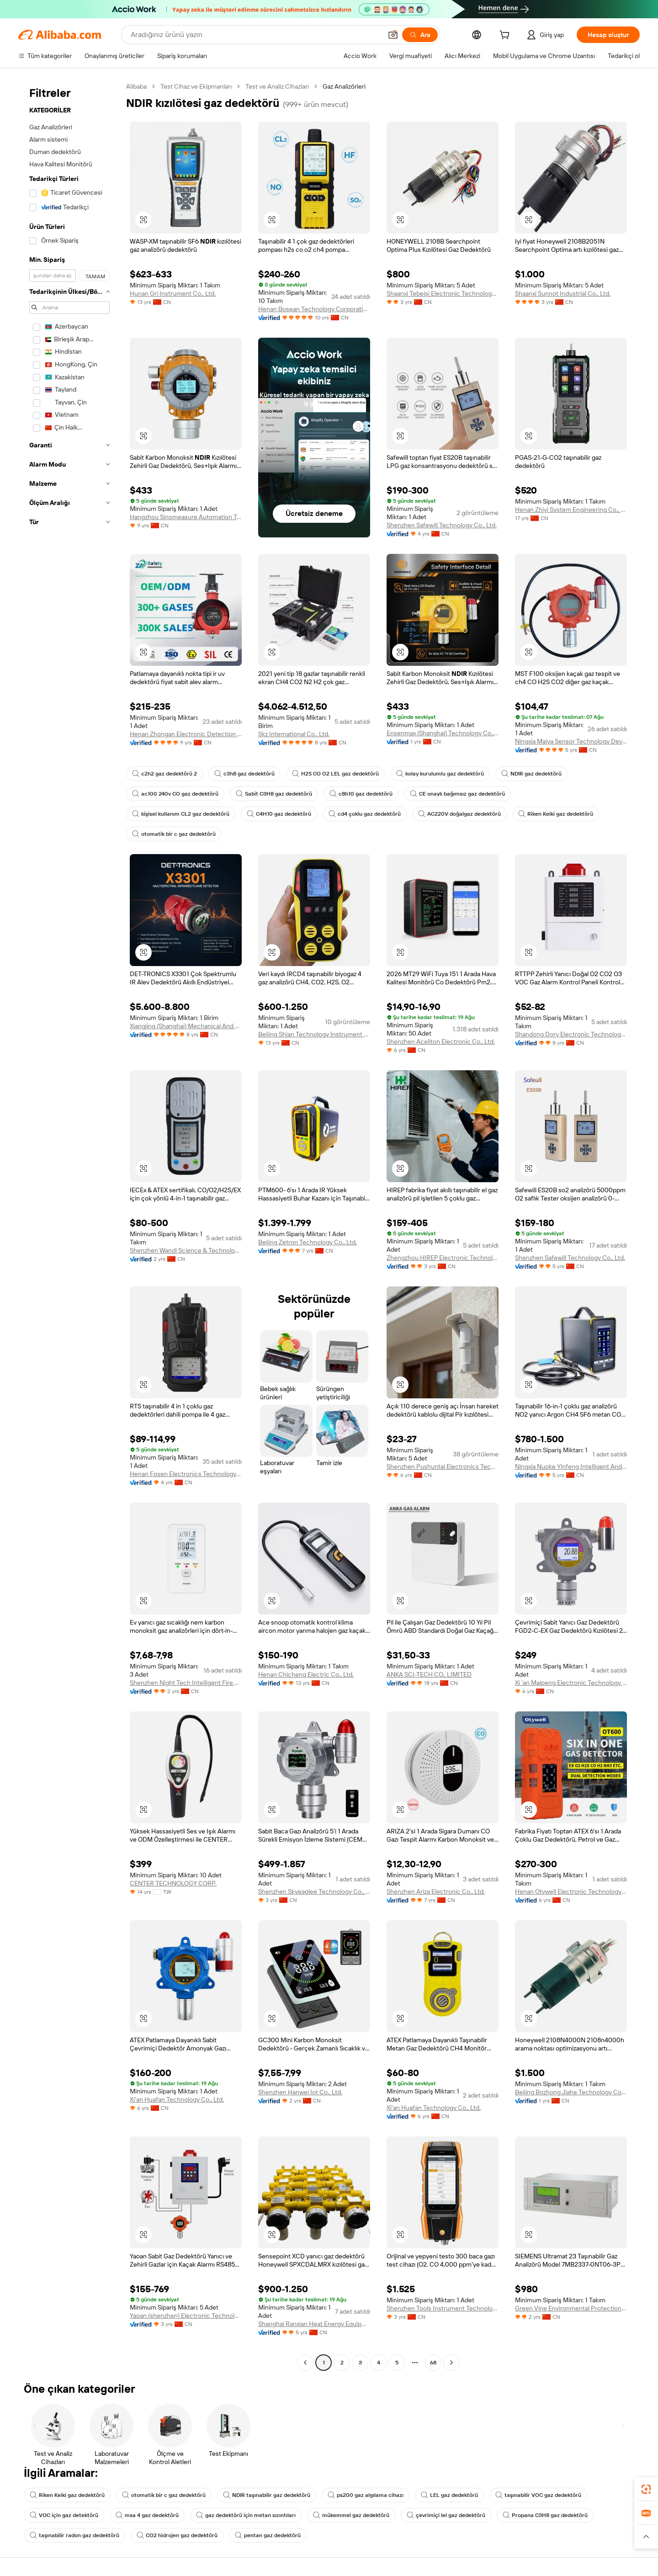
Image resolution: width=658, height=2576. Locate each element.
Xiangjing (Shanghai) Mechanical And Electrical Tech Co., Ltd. (186, 1026)
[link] (646, 2489)
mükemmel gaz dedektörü (351, 2515)
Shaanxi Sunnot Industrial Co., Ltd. (562, 293)
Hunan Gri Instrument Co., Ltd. (173, 293)
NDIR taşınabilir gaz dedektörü (266, 2495)
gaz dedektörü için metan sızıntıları (246, 2515)
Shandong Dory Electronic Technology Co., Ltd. (571, 1034)
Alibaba (136, 86)
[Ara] (420, 34)
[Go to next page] (451, 2362)
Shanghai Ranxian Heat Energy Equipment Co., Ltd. (314, 2323)
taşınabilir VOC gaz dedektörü (538, 2495)
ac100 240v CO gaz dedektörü (175, 793)
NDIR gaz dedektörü (531, 773)
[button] (392, 34)
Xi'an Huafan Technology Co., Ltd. (177, 2099)
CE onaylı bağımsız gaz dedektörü (457, 793)
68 (433, 2362)
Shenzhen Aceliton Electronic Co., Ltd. (441, 1041)
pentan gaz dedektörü (268, 2535)
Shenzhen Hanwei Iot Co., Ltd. (300, 2092)
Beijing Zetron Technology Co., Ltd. (307, 1242)
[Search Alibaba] (255, 35)
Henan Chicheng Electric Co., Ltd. (306, 1674)
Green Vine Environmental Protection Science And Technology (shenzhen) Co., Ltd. (571, 2308)
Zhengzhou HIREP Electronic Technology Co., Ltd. (443, 1257)
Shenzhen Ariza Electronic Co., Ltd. (436, 1891)
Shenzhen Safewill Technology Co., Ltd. (442, 525)
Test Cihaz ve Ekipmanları (196, 86)
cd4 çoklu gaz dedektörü (365, 814)
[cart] (506, 36)
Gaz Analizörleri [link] (344, 86)
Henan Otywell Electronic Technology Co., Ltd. (571, 1891)
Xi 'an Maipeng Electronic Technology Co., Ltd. (571, 1682)
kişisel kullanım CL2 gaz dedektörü (180, 814)
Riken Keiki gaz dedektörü (555, 814)
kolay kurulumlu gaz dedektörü (440, 773)
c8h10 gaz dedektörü (361, 793)
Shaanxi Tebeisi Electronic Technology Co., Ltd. (443, 293)
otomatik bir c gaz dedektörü (174, 834)
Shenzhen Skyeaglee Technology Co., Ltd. (314, 1891)
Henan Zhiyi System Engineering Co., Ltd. (571, 509)
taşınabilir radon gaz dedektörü (74, 2535)
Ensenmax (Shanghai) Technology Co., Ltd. (443, 733)
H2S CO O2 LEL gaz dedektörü (335, 773)
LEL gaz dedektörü (449, 2495)
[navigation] (69, 1225)
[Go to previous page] (305, 2362)
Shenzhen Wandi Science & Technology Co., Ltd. (186, 1250)
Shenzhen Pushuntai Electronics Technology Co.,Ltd (443, 1466)
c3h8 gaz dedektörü (244, 773)
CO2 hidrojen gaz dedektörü (177, 2535)
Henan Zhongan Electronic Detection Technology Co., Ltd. (186, 734)
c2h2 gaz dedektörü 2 (164, 773)
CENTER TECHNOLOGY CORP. (173, 1883)
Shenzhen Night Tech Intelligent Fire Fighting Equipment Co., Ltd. (186, 1682)
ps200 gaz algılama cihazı (365, 2495)
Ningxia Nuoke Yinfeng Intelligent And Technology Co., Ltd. (571, 1466)
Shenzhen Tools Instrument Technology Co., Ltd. (443, 2308)
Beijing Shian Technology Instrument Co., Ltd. (314, 1034)
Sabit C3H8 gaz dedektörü (274, 793)
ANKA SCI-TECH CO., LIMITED (429, 1674)
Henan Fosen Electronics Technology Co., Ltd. (186, 1473)
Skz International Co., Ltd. (293, 734)
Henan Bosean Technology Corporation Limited (314, 309)
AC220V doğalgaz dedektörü (459, 814)
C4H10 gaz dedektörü (279, 814)
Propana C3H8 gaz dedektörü (545, 2515)
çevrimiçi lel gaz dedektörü (446, 2515)
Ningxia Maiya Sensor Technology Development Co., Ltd (571, 741)
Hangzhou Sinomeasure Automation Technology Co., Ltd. (186, 517)
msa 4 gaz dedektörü (147, 2515)
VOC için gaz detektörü (64, 2515)
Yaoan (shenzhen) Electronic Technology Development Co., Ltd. (186, 2315)
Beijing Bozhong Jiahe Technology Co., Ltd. (571, 2092)
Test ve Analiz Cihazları (277, 86)
